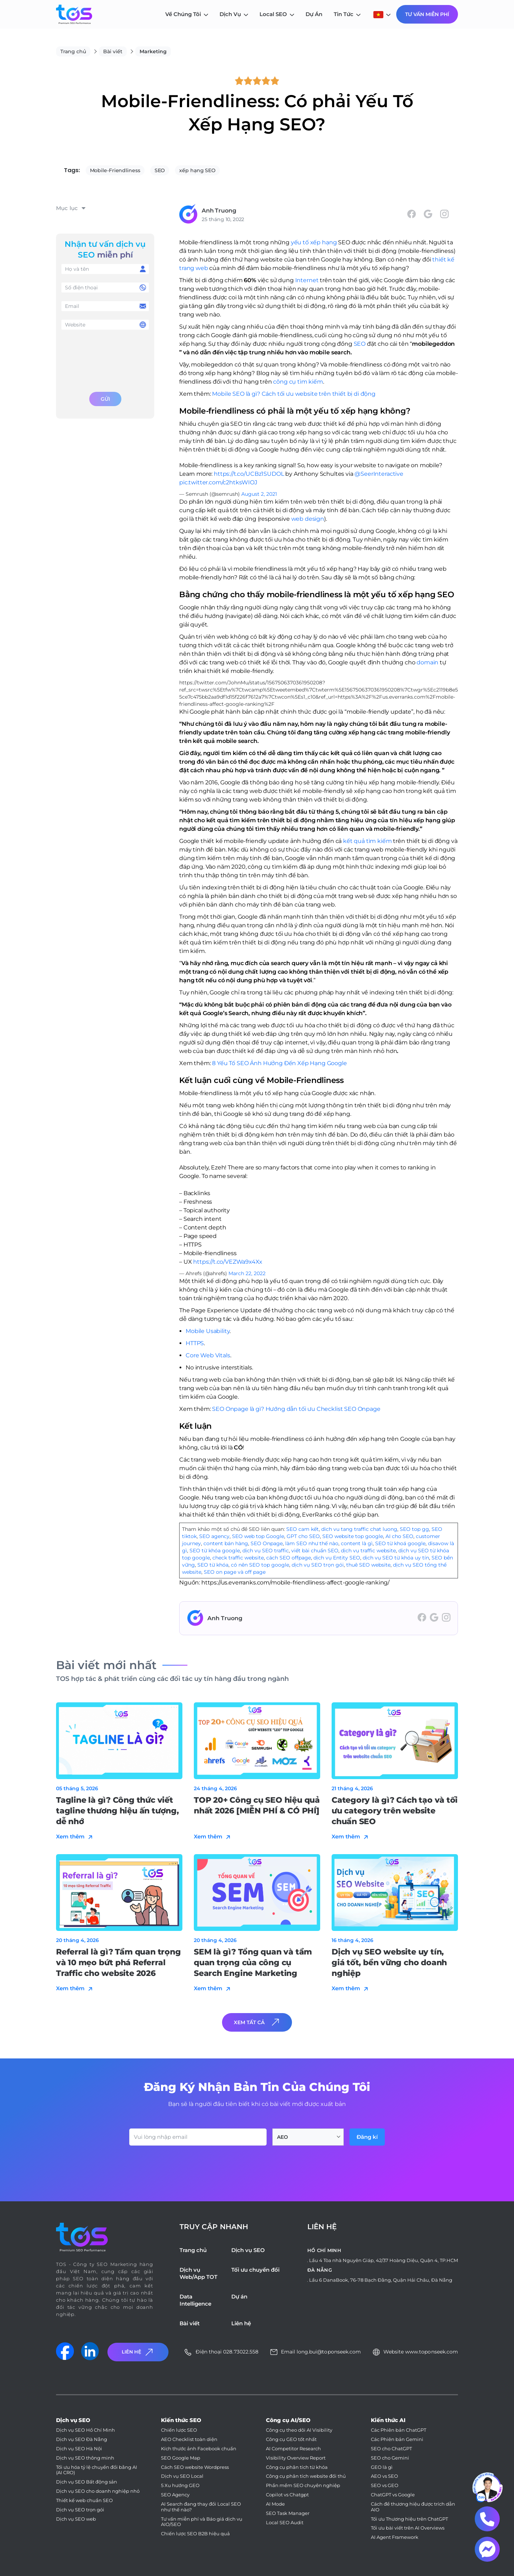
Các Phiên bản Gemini (397, 2439)
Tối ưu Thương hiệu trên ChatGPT (409, 2519)
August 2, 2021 (259, 494)
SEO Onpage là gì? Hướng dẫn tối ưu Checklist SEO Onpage (296, 1409)
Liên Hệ (138, 2352)
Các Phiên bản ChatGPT (398, 2430)
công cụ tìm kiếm (298, 381)
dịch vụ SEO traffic (265, 1550)
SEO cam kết (302, 1529)
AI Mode (275, 2504)
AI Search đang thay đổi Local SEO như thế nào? (201, 2506)
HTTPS (195, 1343)
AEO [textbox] (282, 2137)
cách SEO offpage (288, 1557)
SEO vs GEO (384, 2485)
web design (307, 518)
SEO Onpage (267, 1543)
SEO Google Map (180, 2458)
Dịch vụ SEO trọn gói (80, 2509)
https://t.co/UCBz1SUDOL (249, 473)
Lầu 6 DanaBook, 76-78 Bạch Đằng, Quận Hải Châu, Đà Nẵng (380, 2280)
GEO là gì (382, 2467)
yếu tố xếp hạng (314, 242)
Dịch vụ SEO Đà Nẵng (81, 2439)
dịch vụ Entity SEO (336, 1557)
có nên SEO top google (260, 1565)
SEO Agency (175, 2494)
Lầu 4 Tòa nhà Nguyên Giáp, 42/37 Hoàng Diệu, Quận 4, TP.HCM (383, 2260)
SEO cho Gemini (390, 2458)
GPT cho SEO (303, 1536)
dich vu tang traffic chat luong (359, 1529)
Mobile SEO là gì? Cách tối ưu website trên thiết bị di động (294, 393)
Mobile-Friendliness (115, 170)
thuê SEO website (368, 1565)
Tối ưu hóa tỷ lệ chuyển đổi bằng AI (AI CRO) (96, 2470)
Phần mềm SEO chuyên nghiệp (303, 2485)
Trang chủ (73, 51)
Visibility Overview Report (296, 2458)
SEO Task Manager (287, 2513)
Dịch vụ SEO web (76, 2519)
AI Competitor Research (293, 2448)
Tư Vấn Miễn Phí (427, 14)
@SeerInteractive (378, 473)
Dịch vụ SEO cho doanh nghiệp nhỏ (98, 2491)
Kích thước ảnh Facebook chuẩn (198, 2448)
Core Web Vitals (208, 1355)
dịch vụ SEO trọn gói (318, 1565)
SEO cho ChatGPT (391, 2448)
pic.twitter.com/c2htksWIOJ (218, 482)
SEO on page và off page (235, 1572)
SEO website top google (352, 1536)
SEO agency (214, 1536)
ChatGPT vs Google (393, 2494)
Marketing (153, 51)
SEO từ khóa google (215, 1550)
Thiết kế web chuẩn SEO (84, 2500)
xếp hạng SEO (197, 170)
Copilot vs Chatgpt (287, 2494)
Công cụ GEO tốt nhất (291, 2439)
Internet (307, 280)
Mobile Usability (208, 1331)
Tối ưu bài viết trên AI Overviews (407, 2528)
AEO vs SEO (384, 2476)
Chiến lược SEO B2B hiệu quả (195, 2533)
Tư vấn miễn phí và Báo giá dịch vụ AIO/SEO (201, 2521)
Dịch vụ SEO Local (182, 2476)
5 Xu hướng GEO (180, 2485)
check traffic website (238, 1557)
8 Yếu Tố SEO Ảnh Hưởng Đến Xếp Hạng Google (279, 1063)
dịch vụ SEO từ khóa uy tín (396, 1557)
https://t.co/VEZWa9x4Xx (227, 1261)
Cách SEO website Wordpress (195, 2467)
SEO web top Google (258, 1536)
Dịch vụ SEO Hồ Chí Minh (85, 2430)
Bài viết (112, 51)
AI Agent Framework (394, 2537)
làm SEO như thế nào (311, 1543)
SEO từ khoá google (400, 1543)
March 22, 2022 (247, 1273)
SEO (160, 170)
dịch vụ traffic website (368, 1550)
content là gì (357, 1543)
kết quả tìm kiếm (367, 841)
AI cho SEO (399, 1536)
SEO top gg (414, 1529)
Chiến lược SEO (179, 2430)
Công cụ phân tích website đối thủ (306, 2476)
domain (427, 662)
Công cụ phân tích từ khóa (297, 2467)
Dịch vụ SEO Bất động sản (86, 2482)
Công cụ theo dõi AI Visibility (299, 2430)
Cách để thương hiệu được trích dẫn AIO (413, 2506)
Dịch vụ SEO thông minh (85, 2458)
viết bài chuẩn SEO (314, 1550)
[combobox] (308, 2137)
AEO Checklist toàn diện (189, 2439)
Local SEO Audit (284, 2522)
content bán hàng (225, 1543)
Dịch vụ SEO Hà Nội (79, 2448)
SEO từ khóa (212, 1565)
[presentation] (105, 359)
